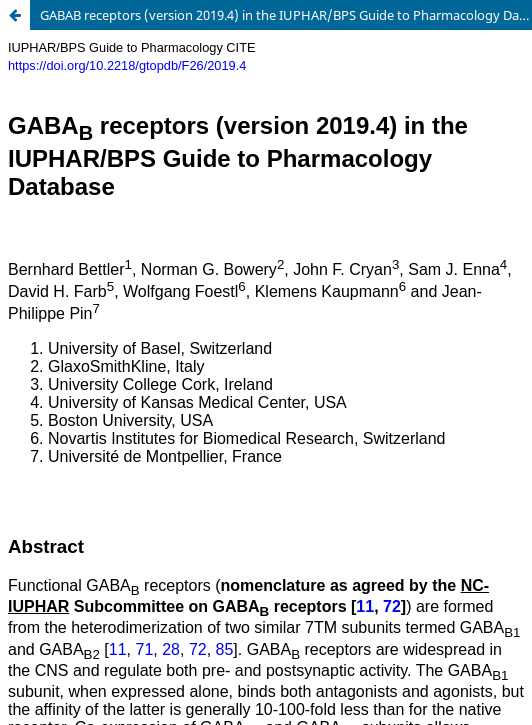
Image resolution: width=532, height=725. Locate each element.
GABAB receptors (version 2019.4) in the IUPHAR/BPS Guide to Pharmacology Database (286, 15)
